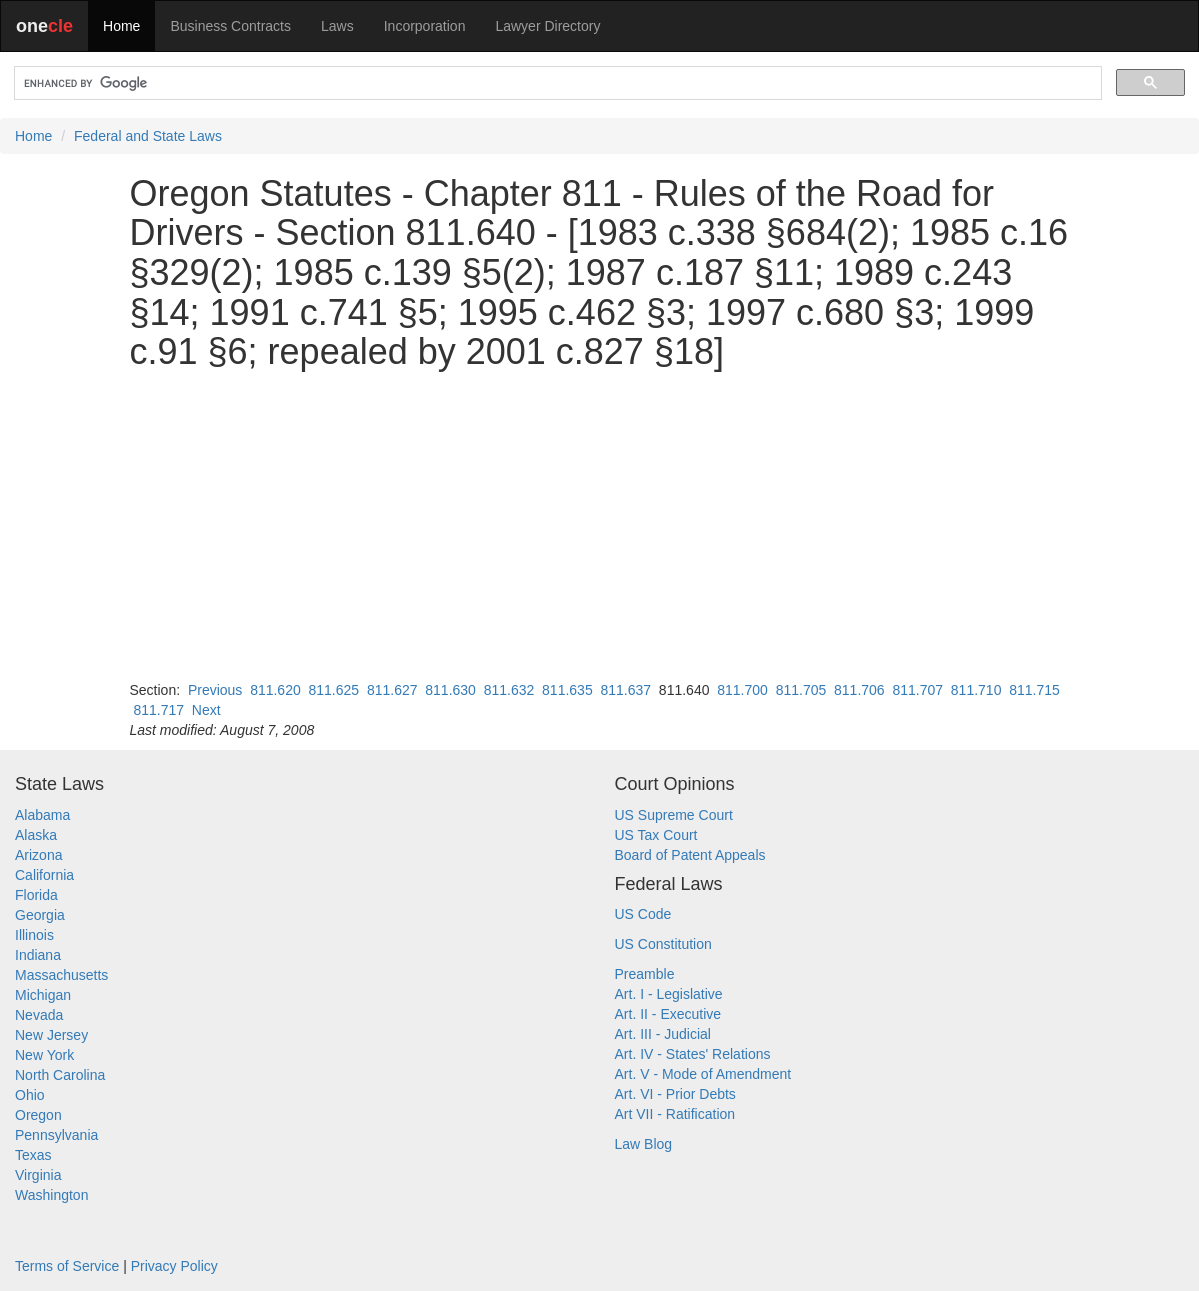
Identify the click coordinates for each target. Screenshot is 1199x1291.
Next (206, 710)
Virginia (38, 1175)
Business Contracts (230, 26)
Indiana (38, 955)
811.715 (1034, 690)
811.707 (917, 690)
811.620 (275, 690)
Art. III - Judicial (663, 1034)
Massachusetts (61, 975)
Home (121, 26)
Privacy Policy (174, 1266)
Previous (215, 690)
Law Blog (644, 1144)
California (44, 875)
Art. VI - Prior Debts (675, 1094)
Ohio (30, 1095)
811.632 (509, 690)
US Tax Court (656, 835)
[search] (556, 83)
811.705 (801, 690)
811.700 (742, 690)
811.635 (567, 690)
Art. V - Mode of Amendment (703, 1074)
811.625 (334, 690)
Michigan (43, 995)
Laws (337, 26)
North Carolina (60, 1075)
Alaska (36, 835)
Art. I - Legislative (669, 994)
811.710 (976, 690)
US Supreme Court (674, 815)
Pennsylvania (56, 1135)
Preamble (645, 974)
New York (44, 1055)
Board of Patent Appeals (690, 855)
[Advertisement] (600, 526)
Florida (36, 895)
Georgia (40, 915)
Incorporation (425, 26)
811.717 (158, 710)
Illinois (34, 935)
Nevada (39, 1015)
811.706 (859, 690)
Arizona (38, 855)
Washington (51, 1195)
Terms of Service (67, 1266)
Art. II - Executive (668, 1014)
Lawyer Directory (547, 26)
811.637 (625, 690)
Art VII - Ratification (675, 1114)
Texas (33, 1155)
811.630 (450, 690)
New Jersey (51, 1035)
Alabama (42, 815)
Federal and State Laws (148, 136)
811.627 (392, 690)
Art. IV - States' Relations (693, 1054)
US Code (643, 914)
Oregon (38, 1115)
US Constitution (663, 944)
